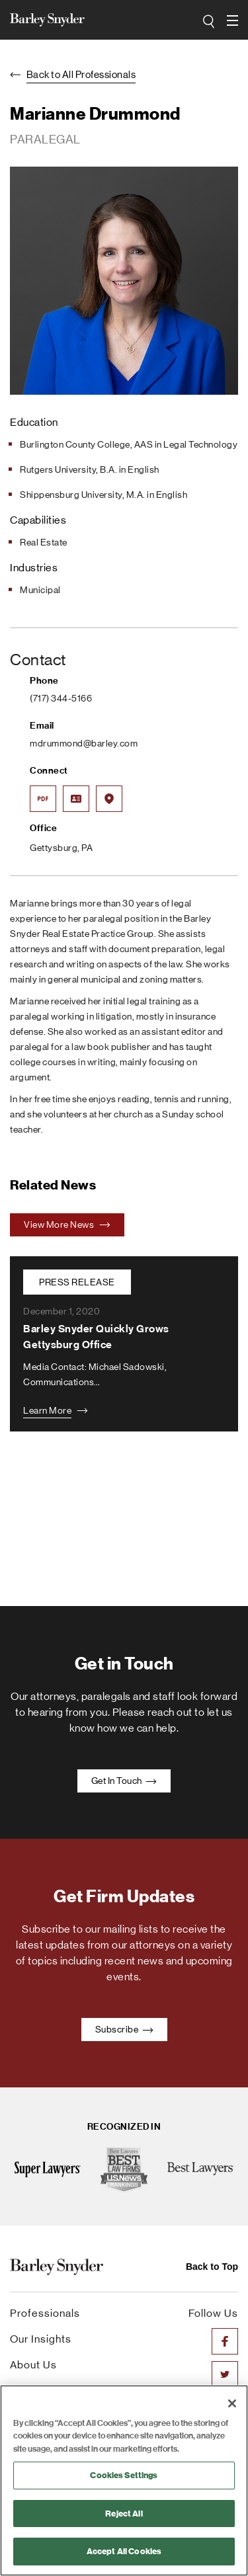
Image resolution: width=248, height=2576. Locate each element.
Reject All (123, 2513)
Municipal (40, 589)
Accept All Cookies (124, 2551)
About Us (33, 2364)
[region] (124, 2480)
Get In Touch (124, 1780)
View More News (67, 1224)
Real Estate (43, 542)
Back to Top (212, 2266)
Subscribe (124, 2029)
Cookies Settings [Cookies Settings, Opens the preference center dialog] (123, 2475)
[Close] (232, 2403)
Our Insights (40, 2339)
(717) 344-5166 (61, 698)
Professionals (45, 2313)
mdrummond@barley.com (84, 743)
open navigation (232, 16)
